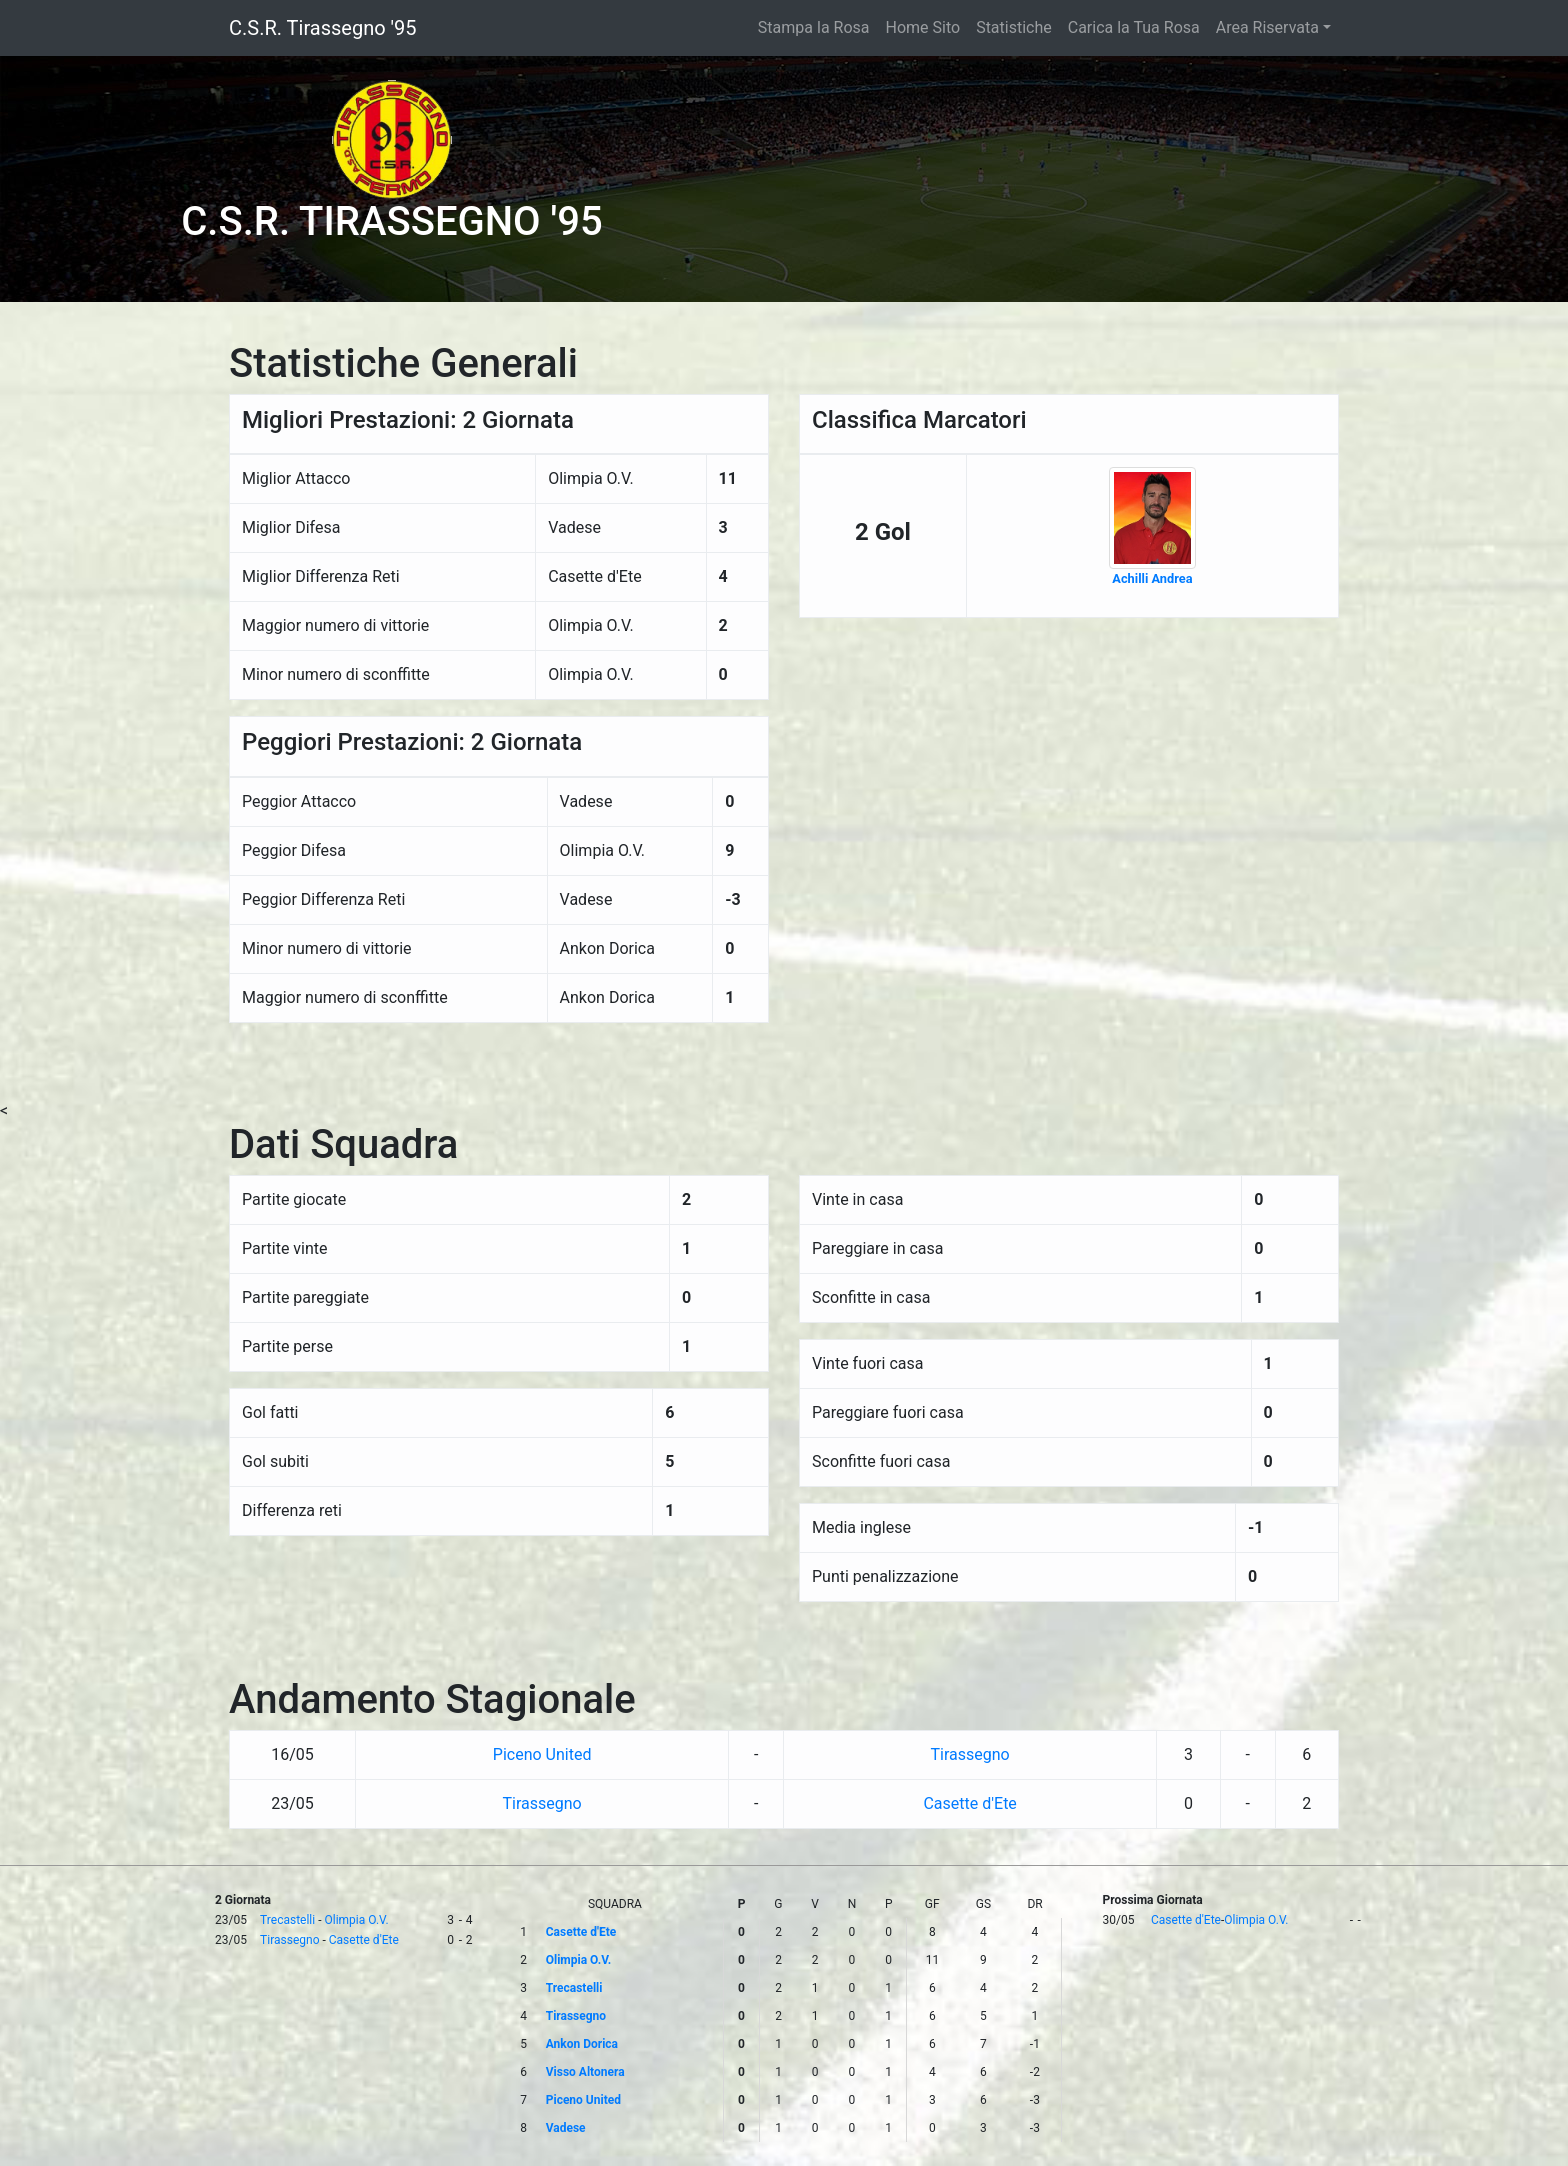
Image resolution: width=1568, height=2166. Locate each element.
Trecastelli (287, 1920)
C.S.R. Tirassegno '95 (323, 28)
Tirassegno (970, 1754)
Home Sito (923, 27)
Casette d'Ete (969, 1803)
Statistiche (1014, 27)
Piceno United (542, 1754)
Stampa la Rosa (814, 27)
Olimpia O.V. (356, 1920)
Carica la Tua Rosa (1134, 27)
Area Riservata (1267, 27)
